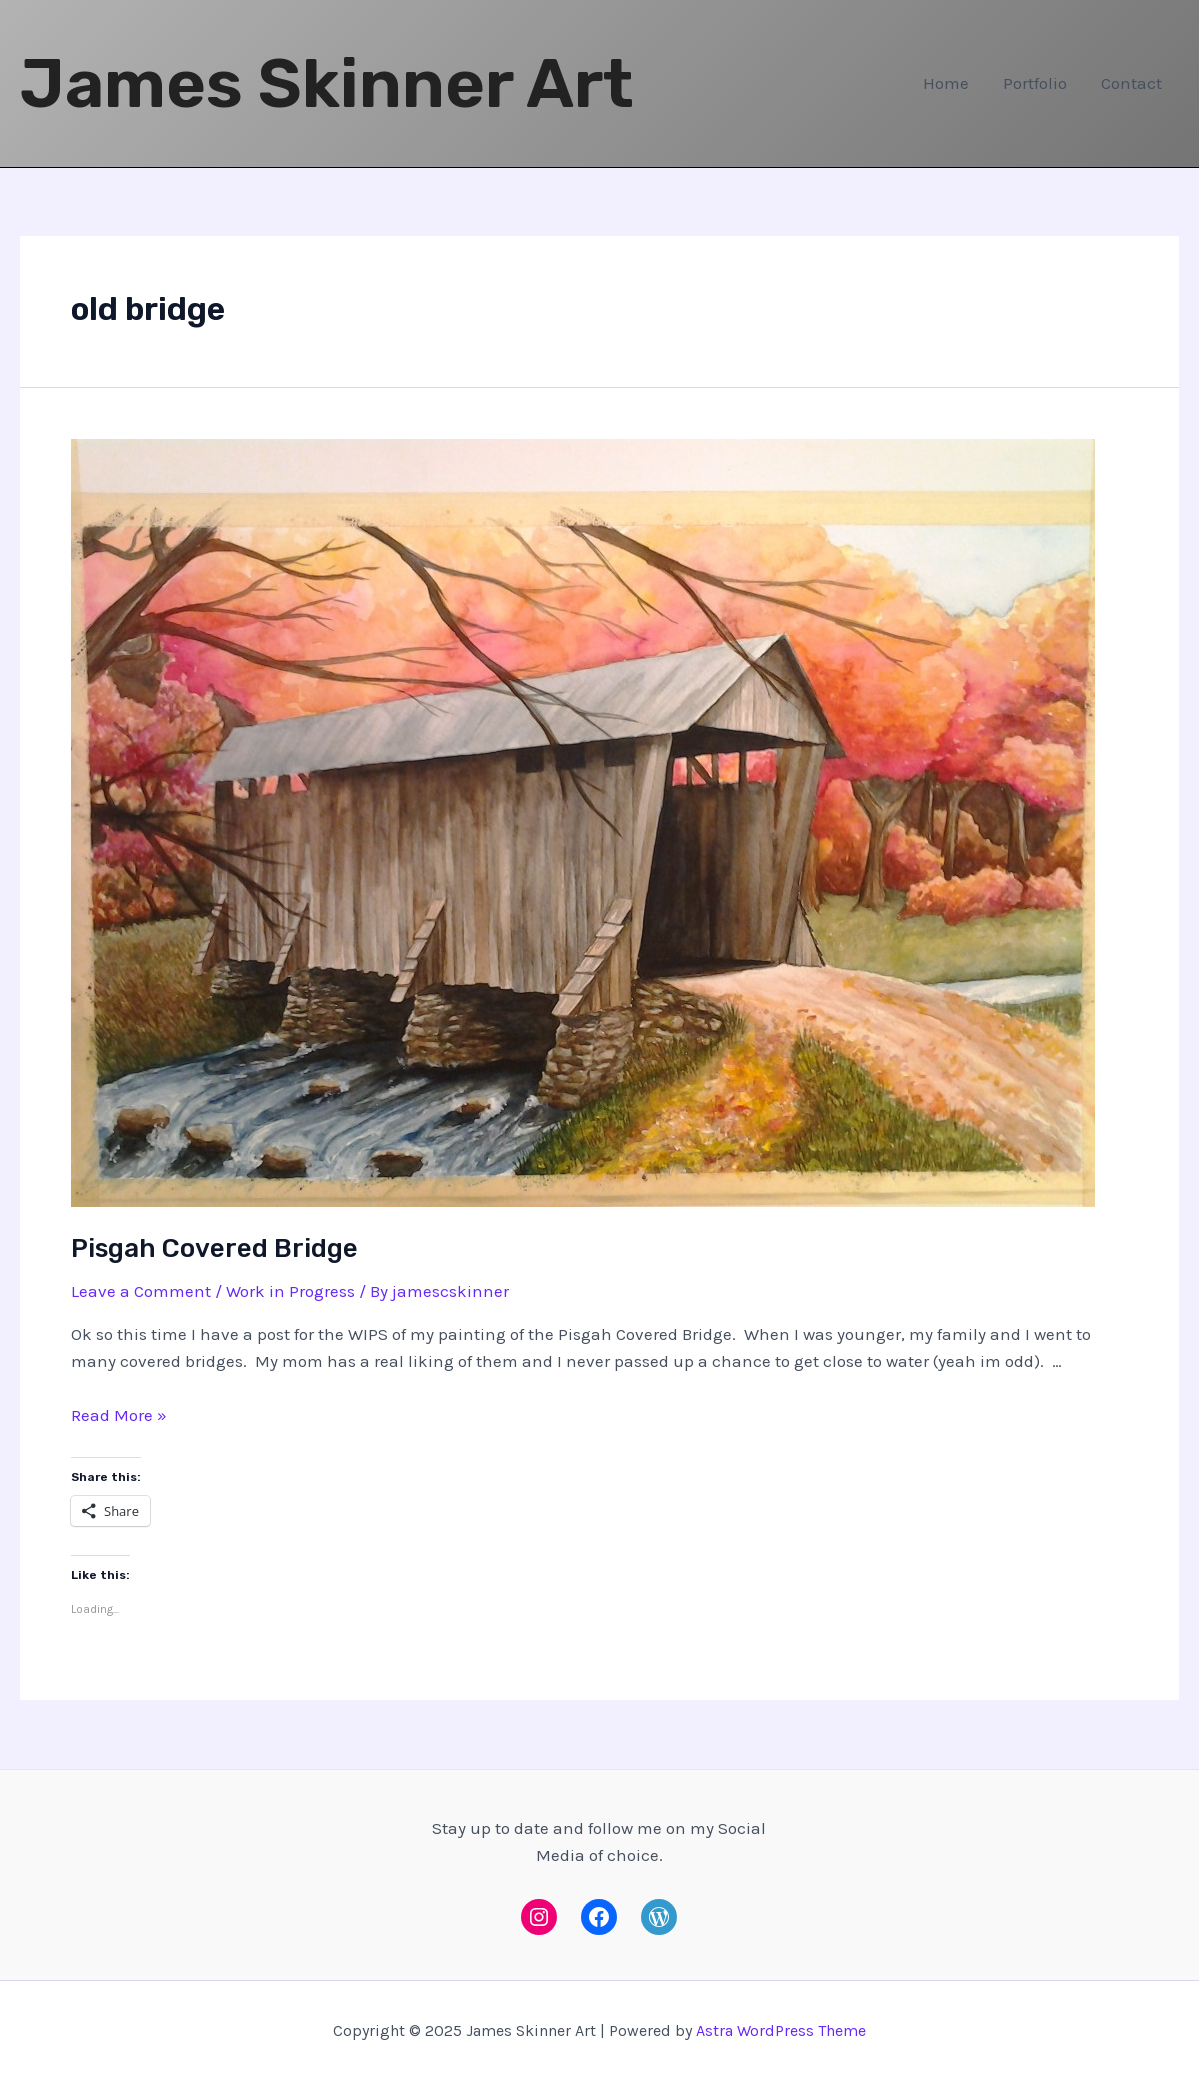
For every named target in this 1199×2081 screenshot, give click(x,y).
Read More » (119, 1415)
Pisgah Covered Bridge (214, 1248)
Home (946, 83)
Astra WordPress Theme (781, 2030)
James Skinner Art (327, 83)
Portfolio (1035, 83)
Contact (1131, 83)
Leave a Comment (141, 1291)
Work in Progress (290, 1291)
